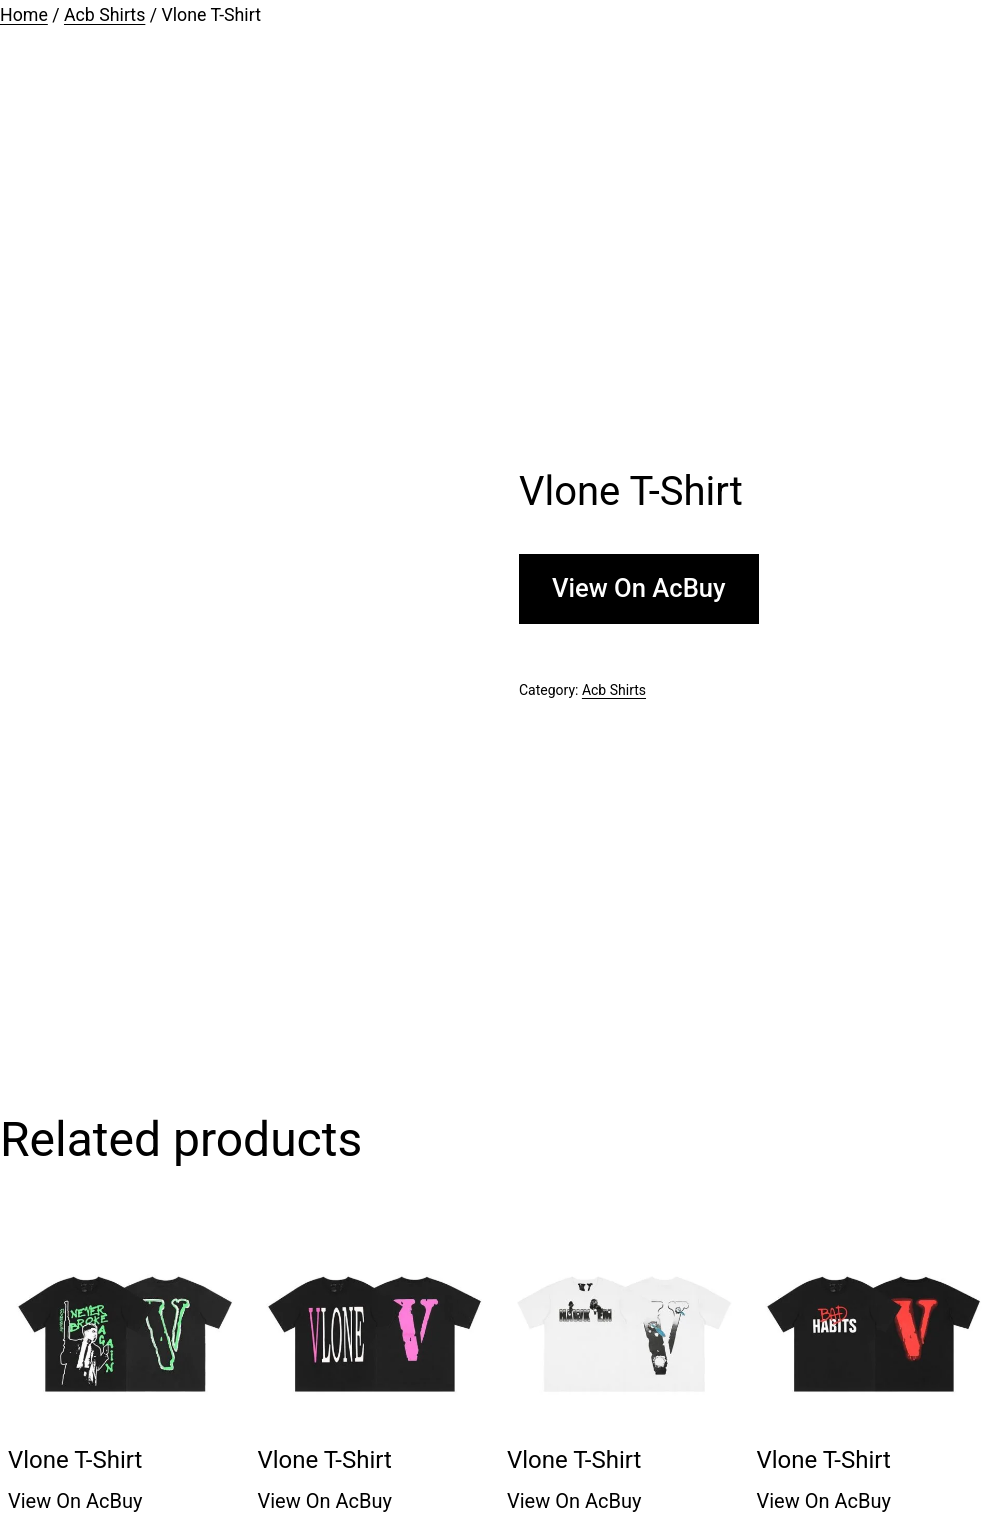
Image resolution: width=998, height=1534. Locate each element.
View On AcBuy (639, 588)
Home (24, 15)
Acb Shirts (104, 15)
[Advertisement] (499, 250)
